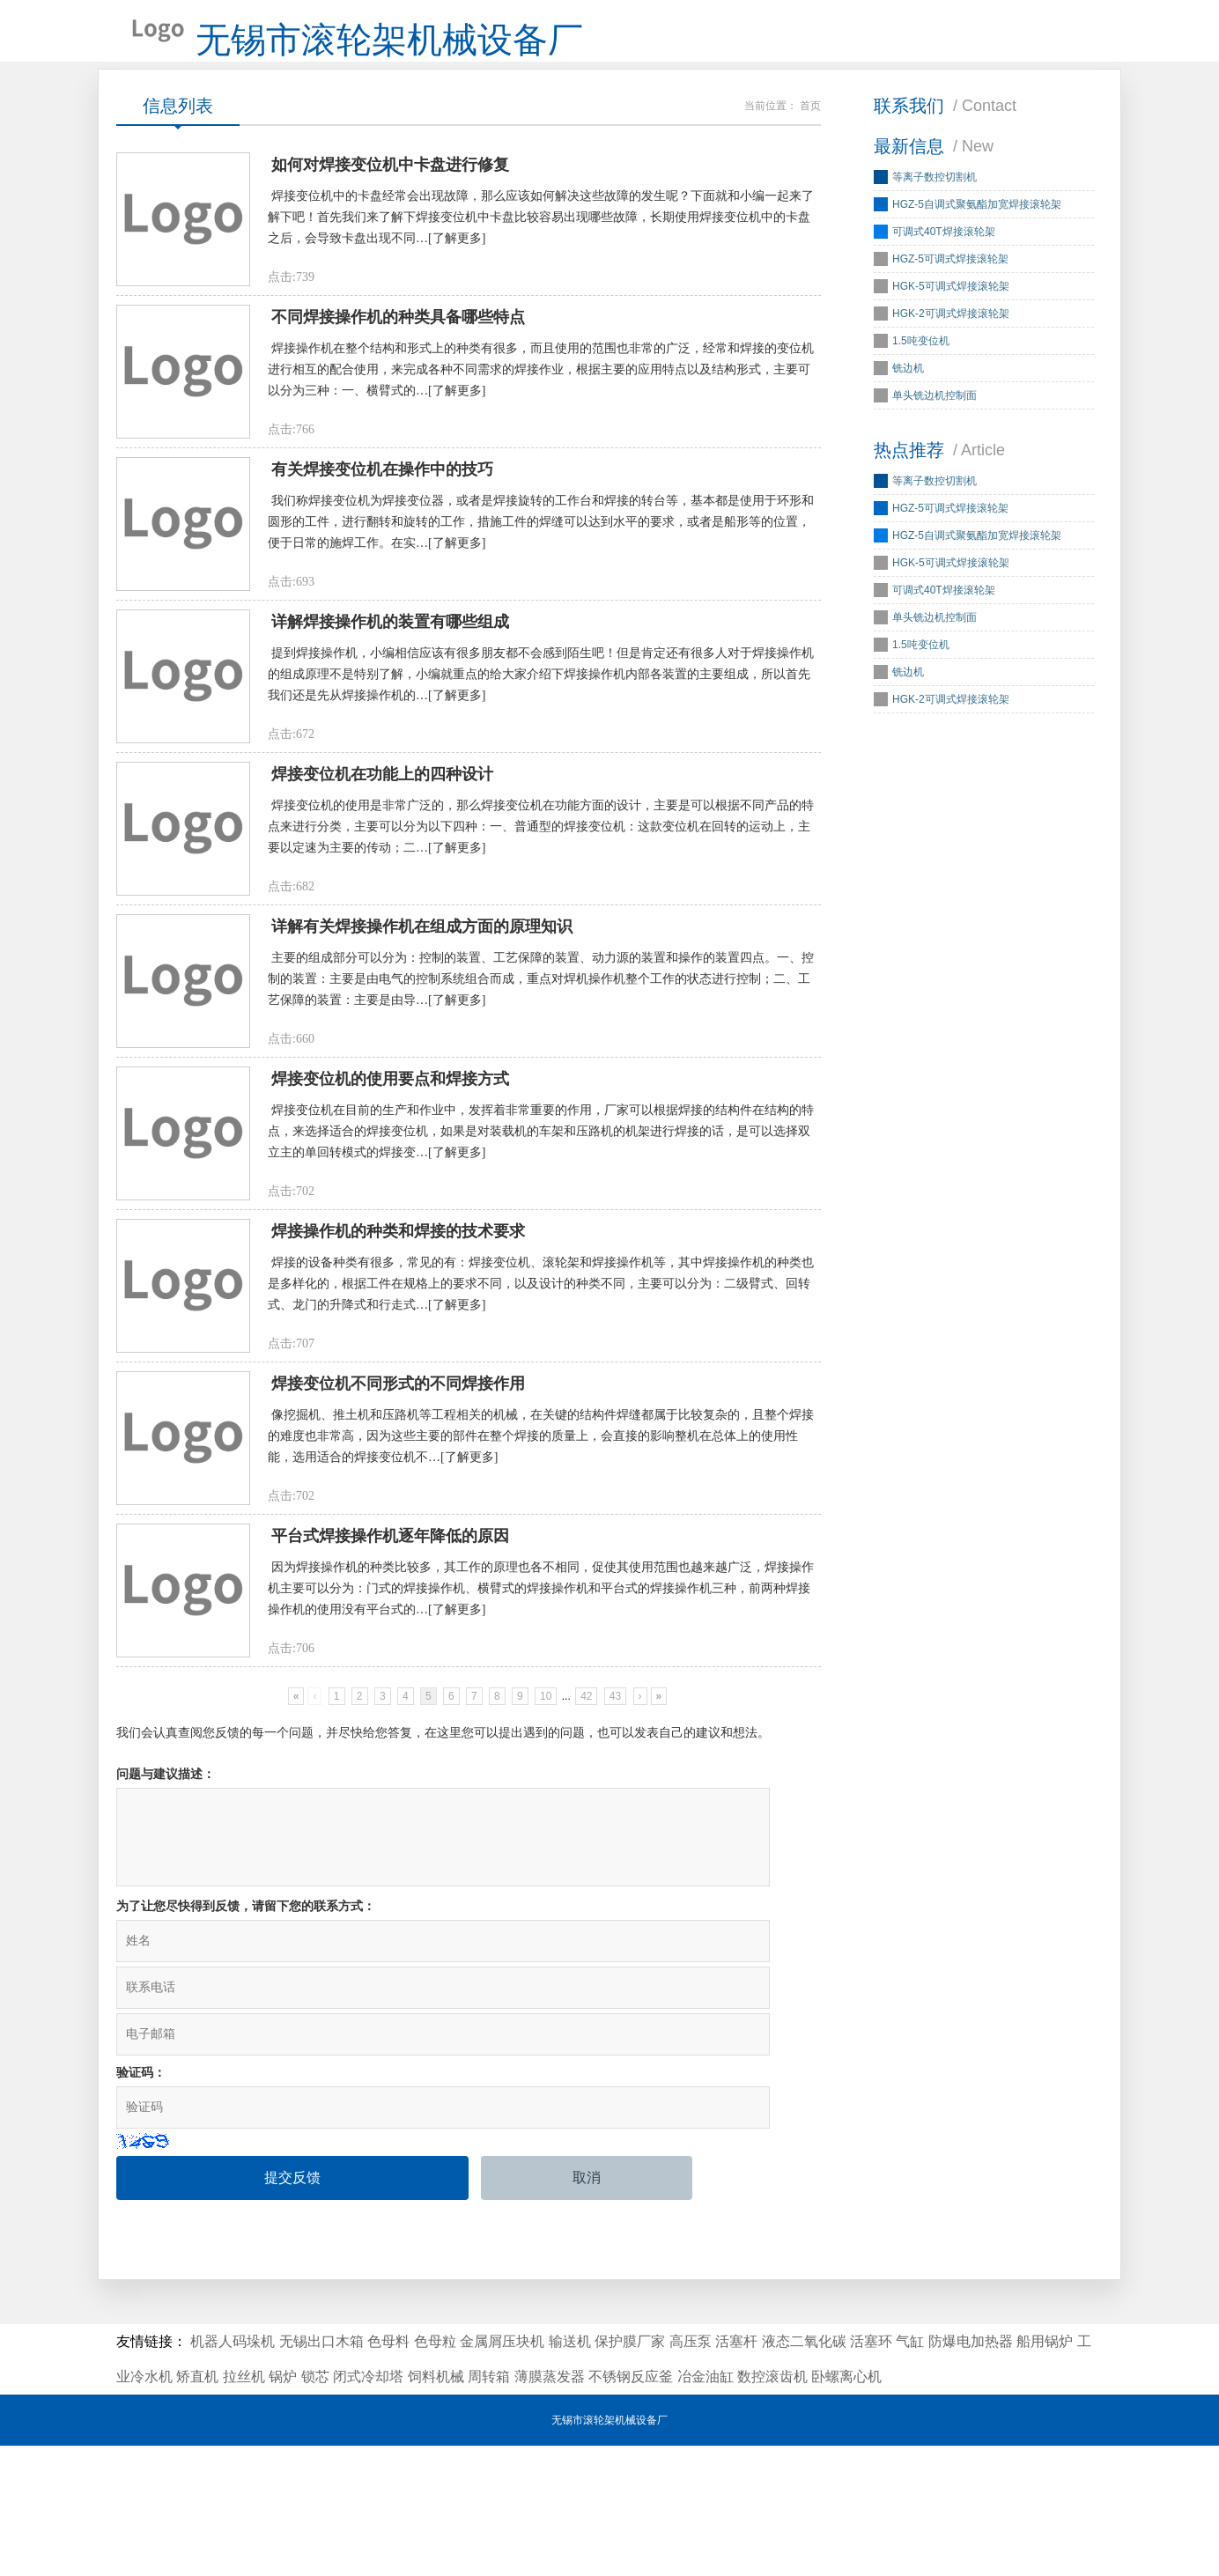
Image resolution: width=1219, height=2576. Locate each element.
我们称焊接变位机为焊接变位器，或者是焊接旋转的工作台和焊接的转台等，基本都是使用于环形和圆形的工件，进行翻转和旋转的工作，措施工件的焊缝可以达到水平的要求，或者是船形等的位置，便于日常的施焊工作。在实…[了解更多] (541, 592)
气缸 (910, 2471)
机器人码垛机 (232, 2471)
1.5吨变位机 (920, 367)
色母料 (388, 2471)
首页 (810, 132)
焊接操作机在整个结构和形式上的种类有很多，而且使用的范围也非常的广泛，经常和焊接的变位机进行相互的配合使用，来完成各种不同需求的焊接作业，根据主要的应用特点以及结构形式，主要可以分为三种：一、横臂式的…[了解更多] (541, 422)
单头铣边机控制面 (934, 422)
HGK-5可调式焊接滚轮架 (950, 312)
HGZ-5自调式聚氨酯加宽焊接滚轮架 (976, 231)
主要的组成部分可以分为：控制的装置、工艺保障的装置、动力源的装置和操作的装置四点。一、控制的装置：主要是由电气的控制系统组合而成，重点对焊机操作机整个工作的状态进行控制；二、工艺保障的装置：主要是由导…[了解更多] (541, 1102)
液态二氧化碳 (804, 2471)
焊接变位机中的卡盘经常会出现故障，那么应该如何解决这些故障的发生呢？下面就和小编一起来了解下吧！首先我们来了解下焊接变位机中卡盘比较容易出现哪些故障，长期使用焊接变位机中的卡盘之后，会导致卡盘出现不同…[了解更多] (541, 252)
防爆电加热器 (970, 2471)
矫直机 (197, 2506)
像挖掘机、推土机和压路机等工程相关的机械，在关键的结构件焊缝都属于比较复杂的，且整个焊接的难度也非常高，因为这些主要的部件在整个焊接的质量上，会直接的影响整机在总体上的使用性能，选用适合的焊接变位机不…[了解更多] (541, 1612)
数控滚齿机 (772, 2506)
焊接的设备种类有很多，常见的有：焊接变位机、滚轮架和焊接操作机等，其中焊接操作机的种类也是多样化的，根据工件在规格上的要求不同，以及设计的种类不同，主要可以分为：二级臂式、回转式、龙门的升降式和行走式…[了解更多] (541, 1442)
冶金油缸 (705, 2506)
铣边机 (908, 394)
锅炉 (283, 2506)
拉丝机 (244, 2506)
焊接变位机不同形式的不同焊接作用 (398, 1559)
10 (545, 1899)
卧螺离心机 (846, 2506)
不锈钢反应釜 (630, 2506)
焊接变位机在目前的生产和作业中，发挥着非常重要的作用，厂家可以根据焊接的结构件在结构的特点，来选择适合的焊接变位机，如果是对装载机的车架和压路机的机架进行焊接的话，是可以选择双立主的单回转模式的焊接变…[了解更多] (541, 1272)
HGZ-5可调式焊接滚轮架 (950, 285)
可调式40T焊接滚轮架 (943, 258)
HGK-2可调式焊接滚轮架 (950, 340)
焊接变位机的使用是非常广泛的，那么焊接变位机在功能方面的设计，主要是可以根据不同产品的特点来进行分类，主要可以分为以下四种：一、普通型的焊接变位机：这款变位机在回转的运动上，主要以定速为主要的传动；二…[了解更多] (541, 932)
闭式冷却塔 (368, 2506)
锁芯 (315, 2506)
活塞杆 (736, 2471)
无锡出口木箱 (321, 2471)
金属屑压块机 (502, 2471)
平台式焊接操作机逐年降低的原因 (390, 1729)
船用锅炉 (1044, 2471)
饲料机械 (436, 2506)
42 (586, 1899)
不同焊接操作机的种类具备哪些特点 (398, 370)
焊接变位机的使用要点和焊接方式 (390, 1220)
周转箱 (489, 2506)
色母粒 (435, 2471)
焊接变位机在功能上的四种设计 (382, 880)
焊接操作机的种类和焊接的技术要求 (398, 1390)
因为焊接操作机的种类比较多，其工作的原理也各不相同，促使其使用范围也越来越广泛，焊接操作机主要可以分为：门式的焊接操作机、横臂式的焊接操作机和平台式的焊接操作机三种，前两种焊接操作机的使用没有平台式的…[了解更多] (541, 1782)
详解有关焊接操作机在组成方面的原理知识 (422, 1050)
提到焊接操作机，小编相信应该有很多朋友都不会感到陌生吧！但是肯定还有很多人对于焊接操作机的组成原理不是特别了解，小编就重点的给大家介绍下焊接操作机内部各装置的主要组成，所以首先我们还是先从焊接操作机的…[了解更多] (541, 762)
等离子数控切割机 (934, 203)
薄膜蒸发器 (549, 2506)
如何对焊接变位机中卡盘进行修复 (390, 200)
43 (615, 1899)
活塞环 (871, 2471)
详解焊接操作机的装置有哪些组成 (390, 710)
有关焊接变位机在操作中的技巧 (382, 540)
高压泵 (690, 2471)
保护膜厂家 (630, 2471)
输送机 (570, 2471)
